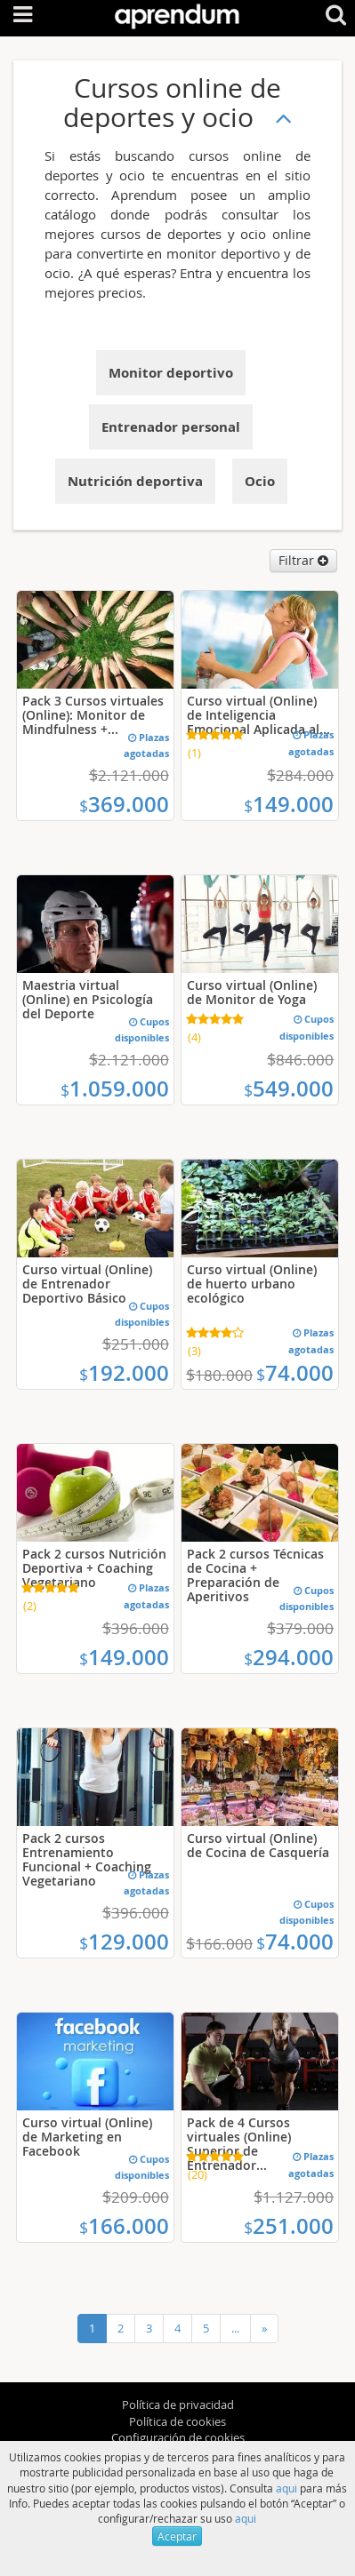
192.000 (124, 1373)
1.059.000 (115, 1088)
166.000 (124, 2226)
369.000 (124, 804)
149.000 (289, 804)
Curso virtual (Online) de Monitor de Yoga (252, 992)
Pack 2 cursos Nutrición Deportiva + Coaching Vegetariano (94, 1568)
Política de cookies (177, 2421)
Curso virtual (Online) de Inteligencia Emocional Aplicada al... (258, 715)
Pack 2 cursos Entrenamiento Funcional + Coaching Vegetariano (86, 1859)
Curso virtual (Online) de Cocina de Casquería (258, 1845)
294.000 (289, 1657)
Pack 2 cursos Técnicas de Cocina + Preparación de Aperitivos (255, 1575)
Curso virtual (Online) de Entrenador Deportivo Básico (87, 1283)
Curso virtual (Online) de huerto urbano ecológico (252, 1283)
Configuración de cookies (178, 2437)
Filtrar (303, 560)
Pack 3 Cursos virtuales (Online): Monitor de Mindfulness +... (93, 715)
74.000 (295, 1373)
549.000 (289, 1088)
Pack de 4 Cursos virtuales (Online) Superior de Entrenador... (239, 2143)
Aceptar (177, 2536)
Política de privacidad (178, 2405)
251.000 (289, 2226)
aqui (286, 2488)
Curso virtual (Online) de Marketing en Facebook (87, 2136)
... (235, 2328)
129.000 (124, 1941)
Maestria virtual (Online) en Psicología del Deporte (87, 999)
